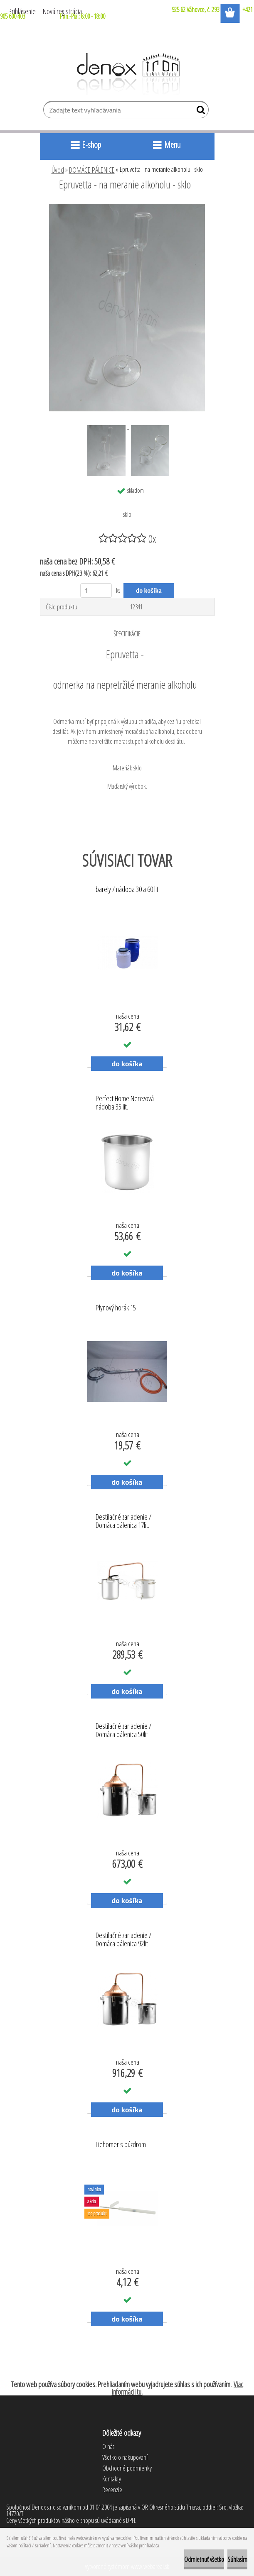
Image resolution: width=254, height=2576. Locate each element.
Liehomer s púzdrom (121, 2144)
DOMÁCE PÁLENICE (92, 170)
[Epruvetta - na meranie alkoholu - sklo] (127, 207)
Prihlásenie (22, 11)
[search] (199, 111)
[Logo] (127, 74)
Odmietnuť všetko (204, 2559)
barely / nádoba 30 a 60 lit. (128, 889)
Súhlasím (237, 2559)
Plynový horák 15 (116, 1307)
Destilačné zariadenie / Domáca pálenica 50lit (123, 1730)
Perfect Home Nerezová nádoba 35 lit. (125, 1103)
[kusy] (96, 590)
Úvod (58, 170)
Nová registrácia (62, 11)
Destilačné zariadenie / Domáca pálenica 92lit (123, 1939)
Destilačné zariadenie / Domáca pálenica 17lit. (123, 1521)
